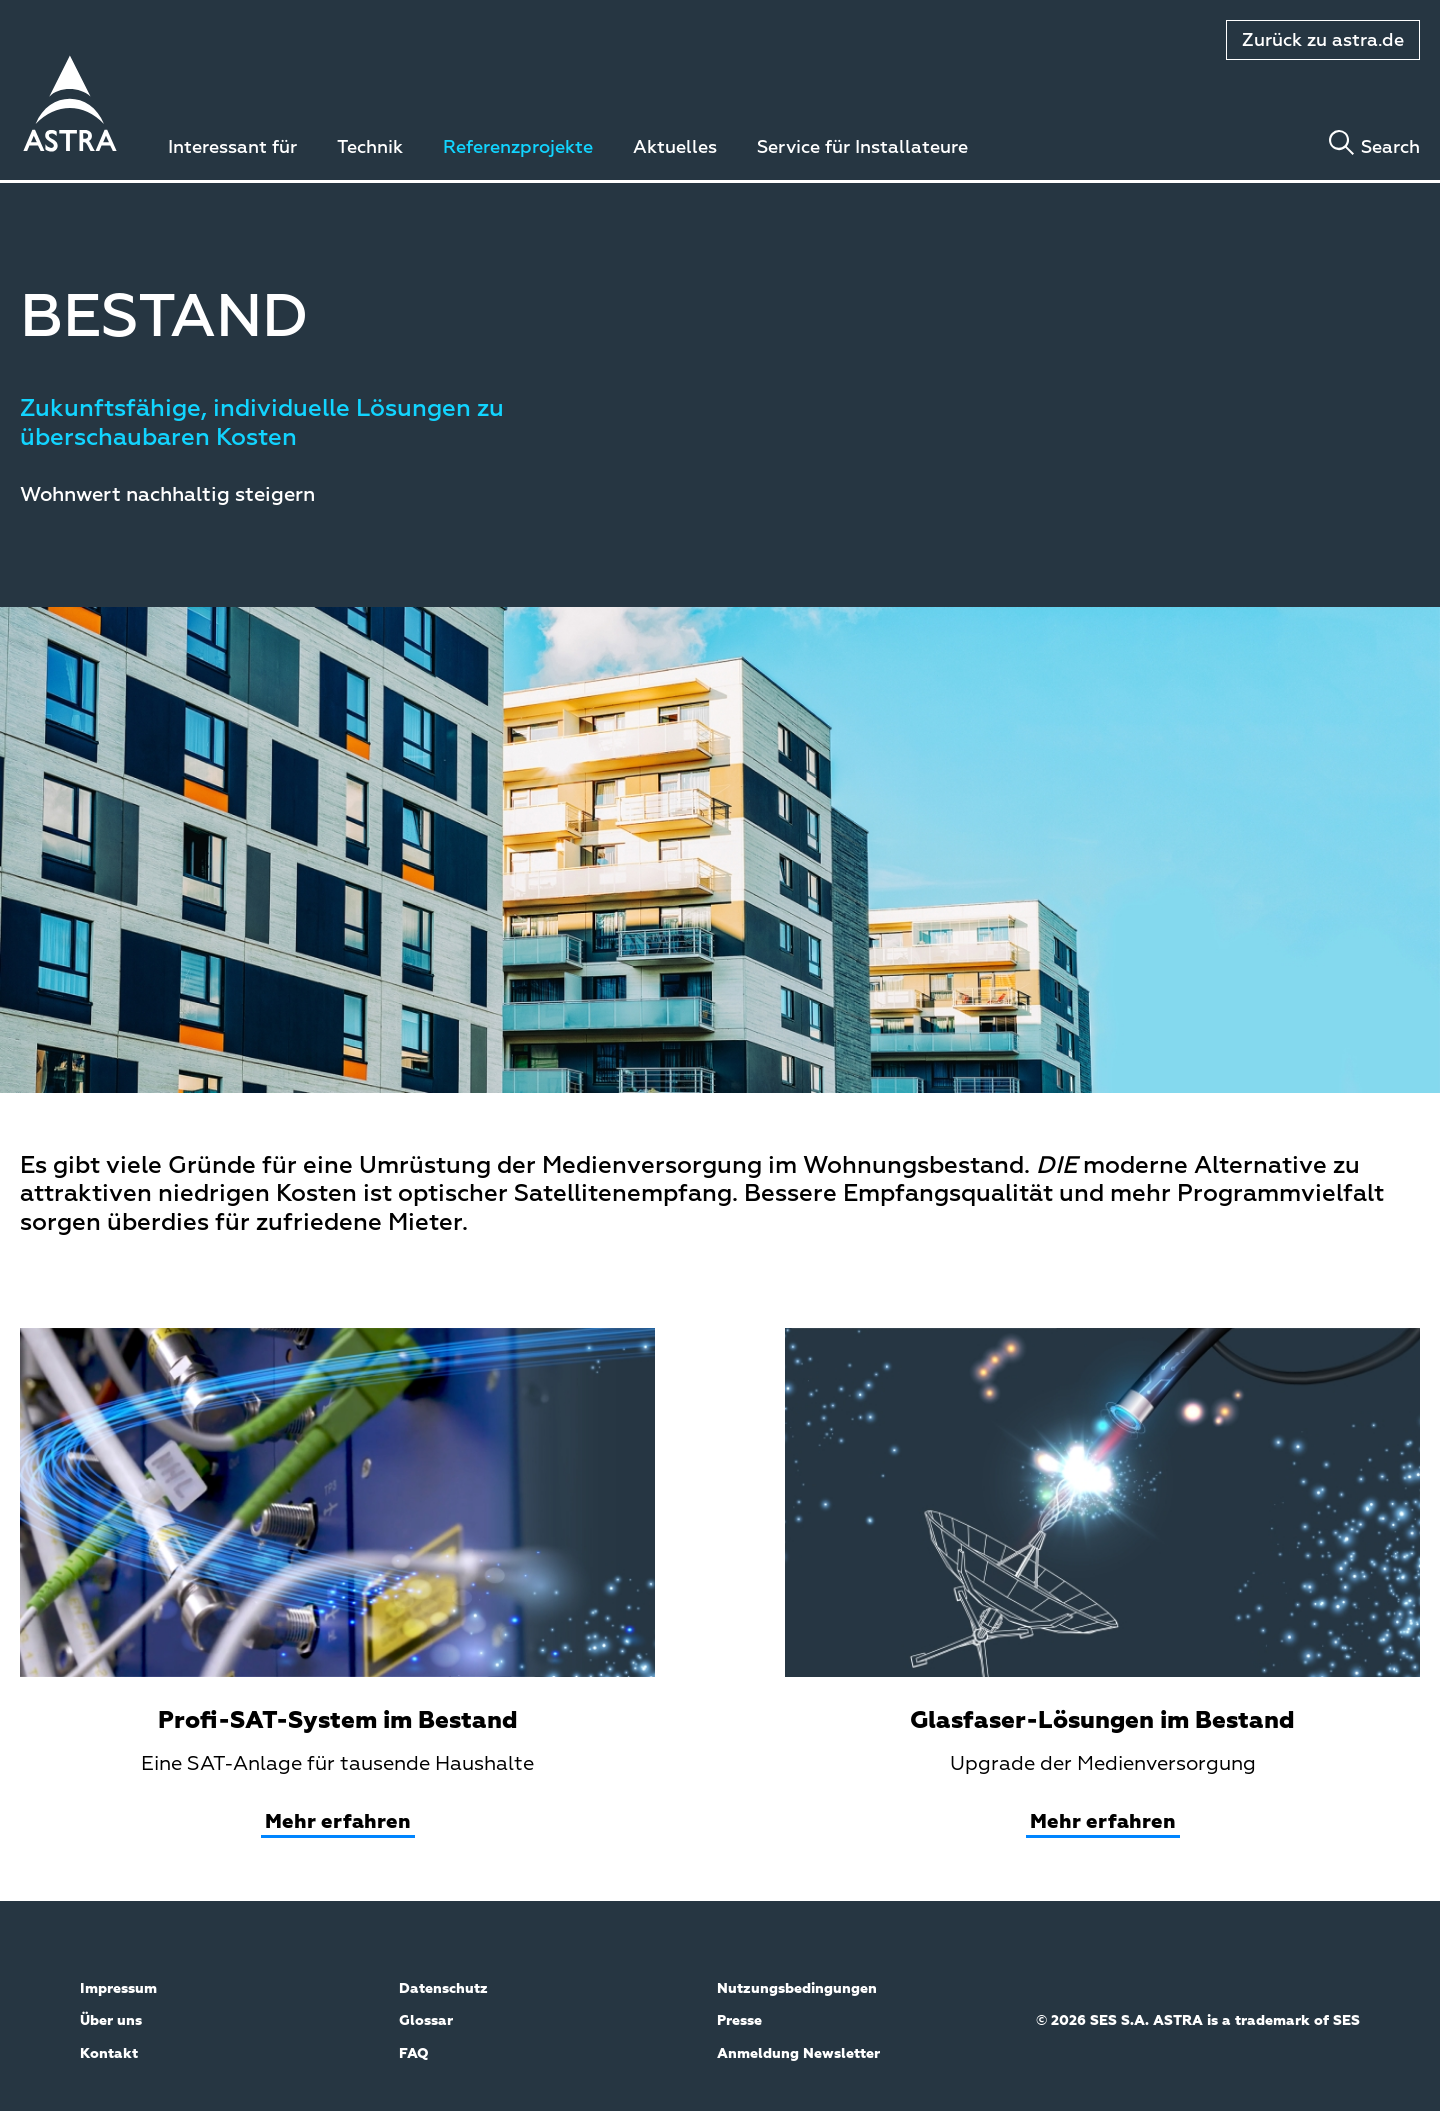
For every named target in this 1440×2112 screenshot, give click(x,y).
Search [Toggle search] (1390, 148)
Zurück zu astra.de (1323, 41)
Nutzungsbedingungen (797, 1989)
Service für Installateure (862, 148)
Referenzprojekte (518, 148)
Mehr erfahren (338, 1822)
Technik (370, 148)
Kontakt (109, 2054)
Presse (739, 2021)
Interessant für (232, 148)
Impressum (118, 1989)
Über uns (111, 2021)
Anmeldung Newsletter (798, 2054)
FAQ (414, 2054)
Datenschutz (443, 1989)
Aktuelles (675, 148)
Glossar (426, 2021)
